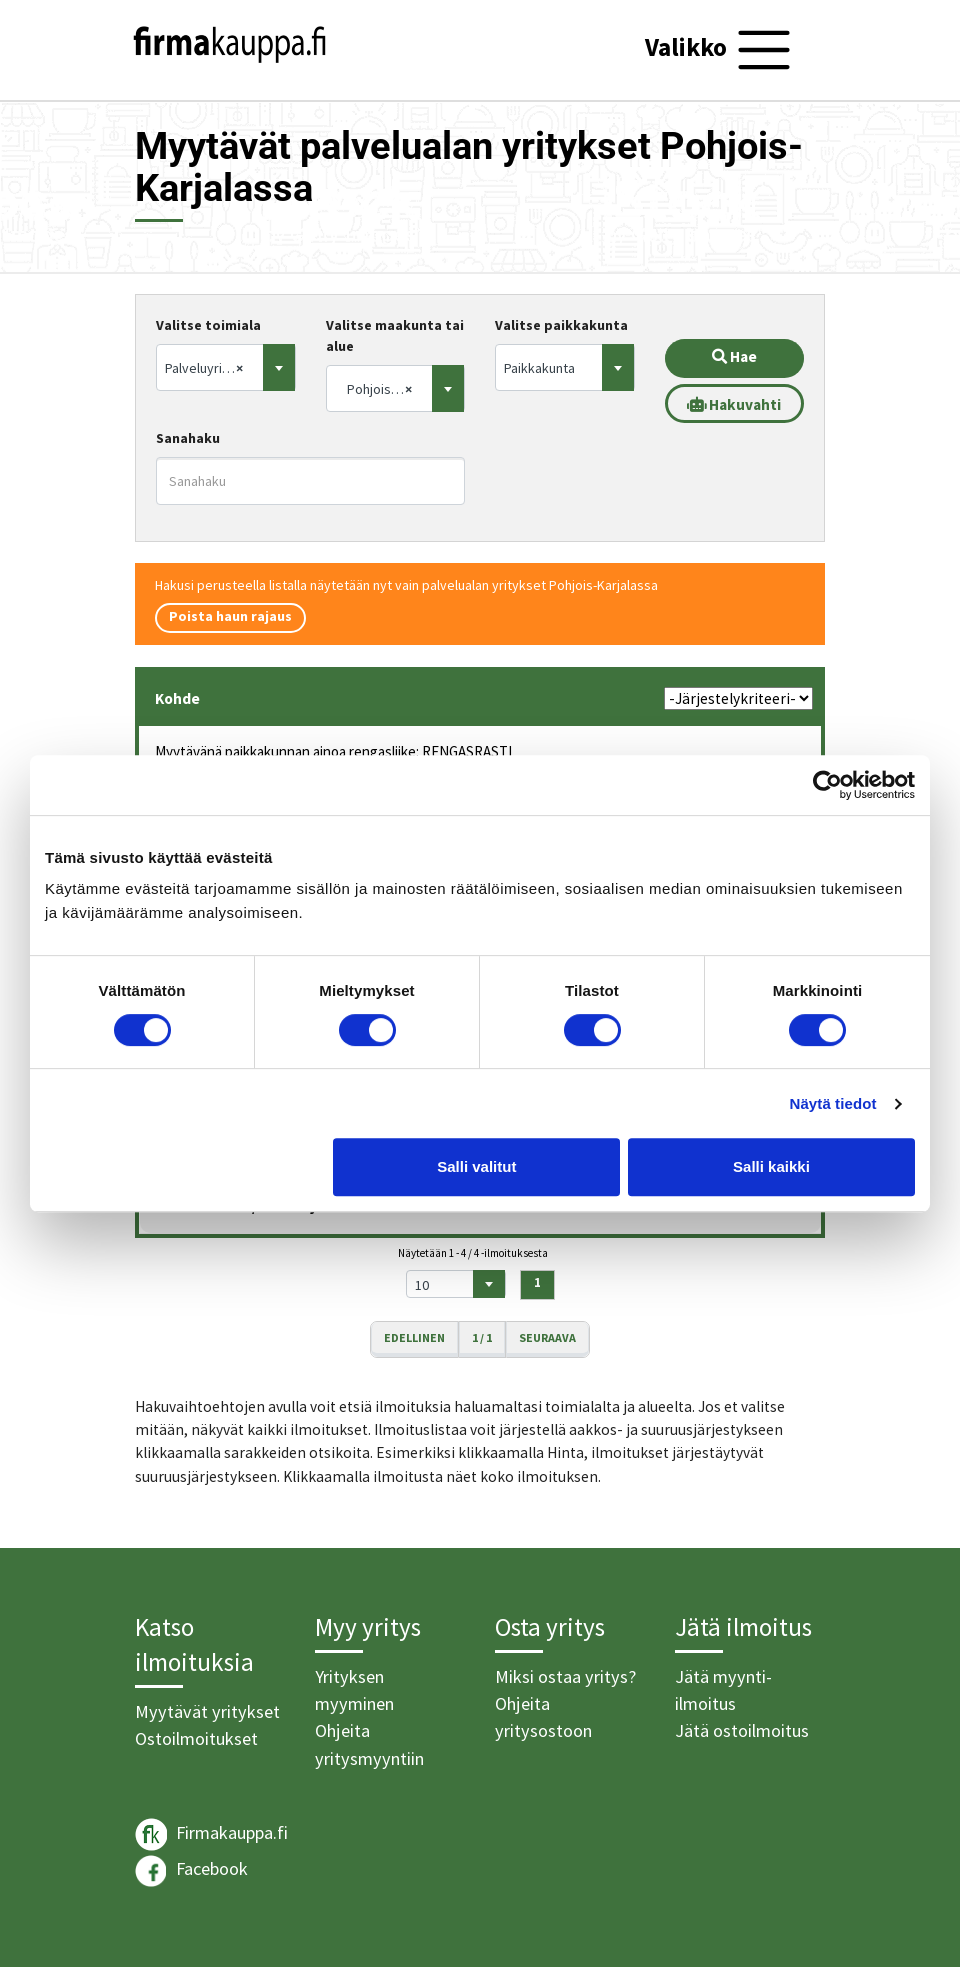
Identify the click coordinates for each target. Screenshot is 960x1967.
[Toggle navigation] (720, 50)
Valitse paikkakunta (561, 325)
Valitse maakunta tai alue (395, 335)
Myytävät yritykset (207, 1711)
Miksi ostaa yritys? (565, 1676)
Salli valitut (476, 1166)
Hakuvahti (734, 404)
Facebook (191, 1871)
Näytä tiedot (833, 1103)
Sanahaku (188, 438)
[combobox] (226, 367)
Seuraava (547, 1337)
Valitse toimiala (208, 325)
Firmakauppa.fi (211, 1834)
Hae (734, 356)
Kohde (177, 698)
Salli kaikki (771, 1166)
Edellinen (414, 1337)
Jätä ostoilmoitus (742, 1730)
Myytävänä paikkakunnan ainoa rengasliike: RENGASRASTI (333, 751)
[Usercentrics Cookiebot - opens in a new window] (827, 785)
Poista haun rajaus (230, 616)
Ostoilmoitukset (196, 1738)
